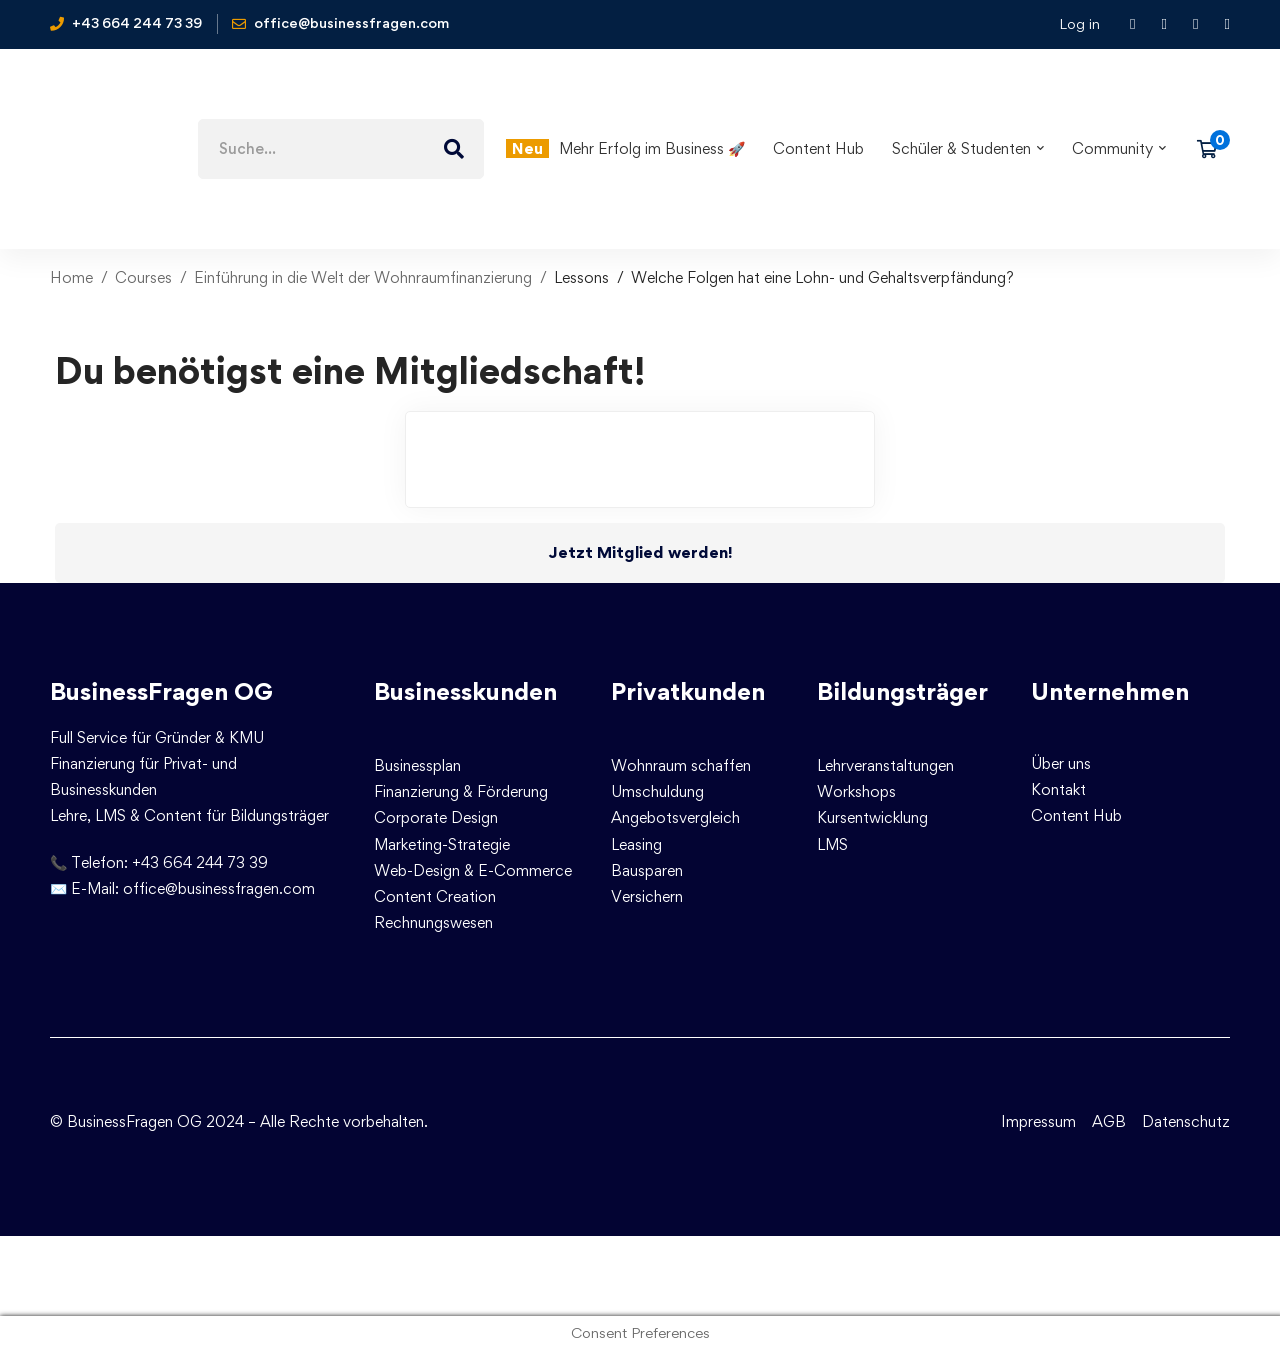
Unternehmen (1110, 691)
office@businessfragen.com (219, 888)
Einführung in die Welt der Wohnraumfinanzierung (363, 277)
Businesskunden (465, 691)
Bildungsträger (902, 691)
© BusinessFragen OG (126, 1121)
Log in (1079, 23)
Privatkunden (688, 691)
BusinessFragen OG (161, 691)
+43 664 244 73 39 (200, 862)
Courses (143, 277)
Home (71, 277)
